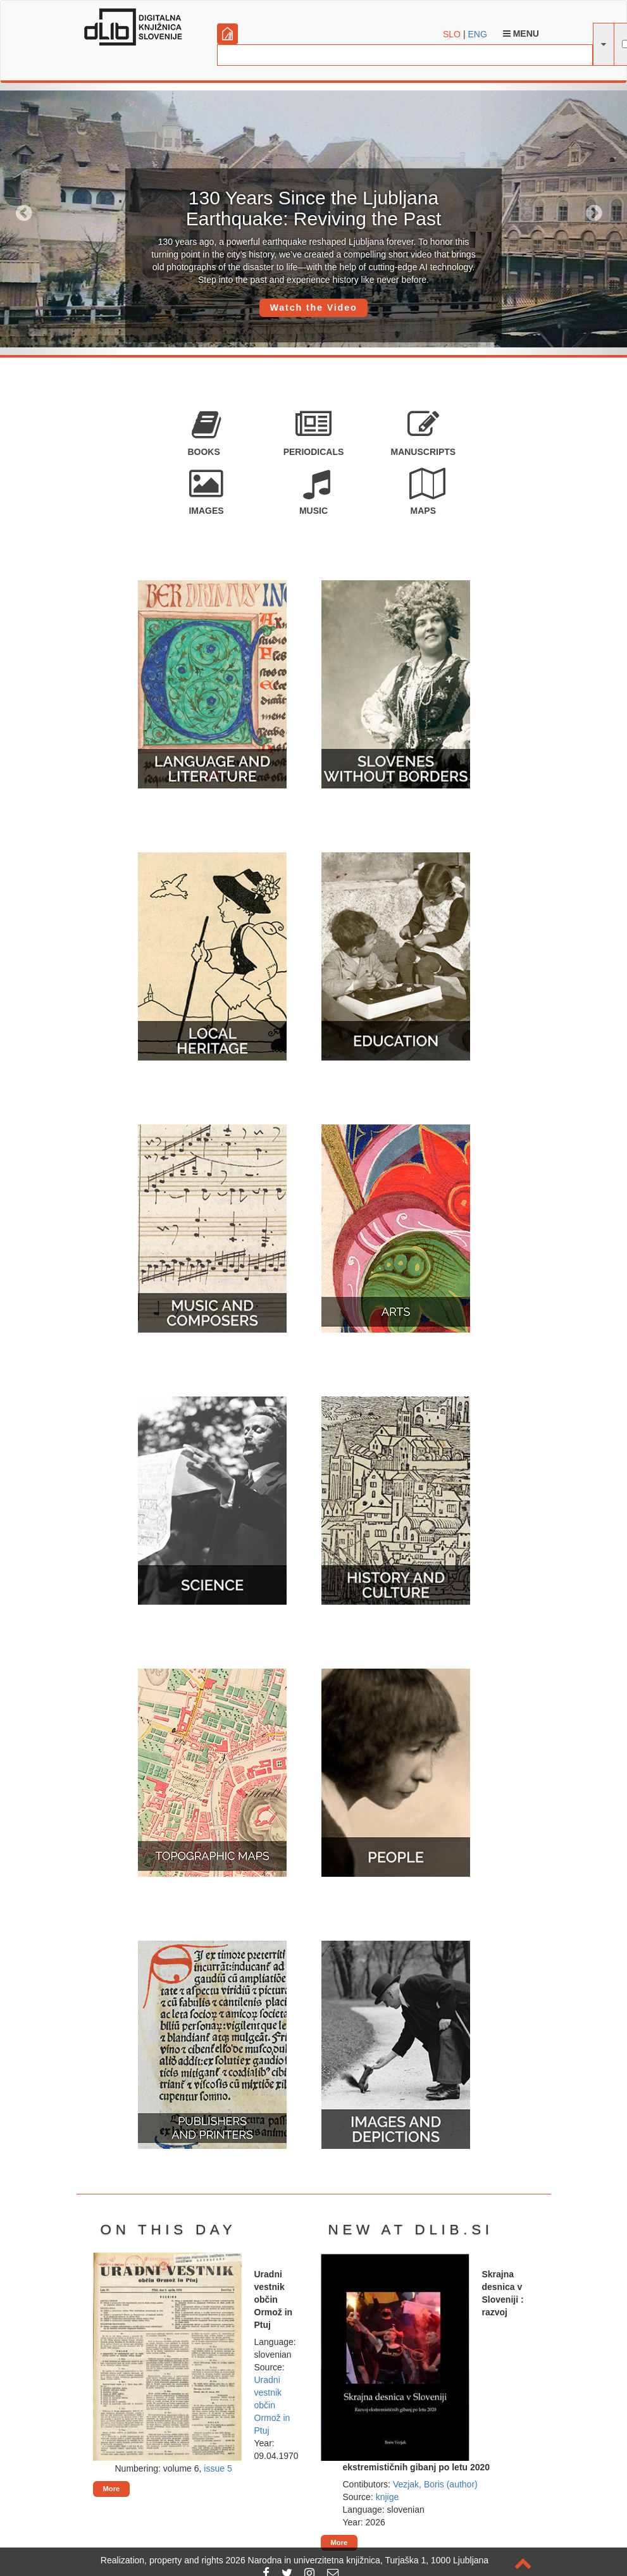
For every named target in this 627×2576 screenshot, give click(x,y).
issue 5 (218, 2468)
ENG (477, 34)
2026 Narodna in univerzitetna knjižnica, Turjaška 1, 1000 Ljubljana (357, 2560)
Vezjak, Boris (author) (435, 2484)
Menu (521, 33)
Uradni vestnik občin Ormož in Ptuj (272, 2405)
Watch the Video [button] (313, 307)
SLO (452, 34)
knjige (387, 2497)
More (111, 2488)
